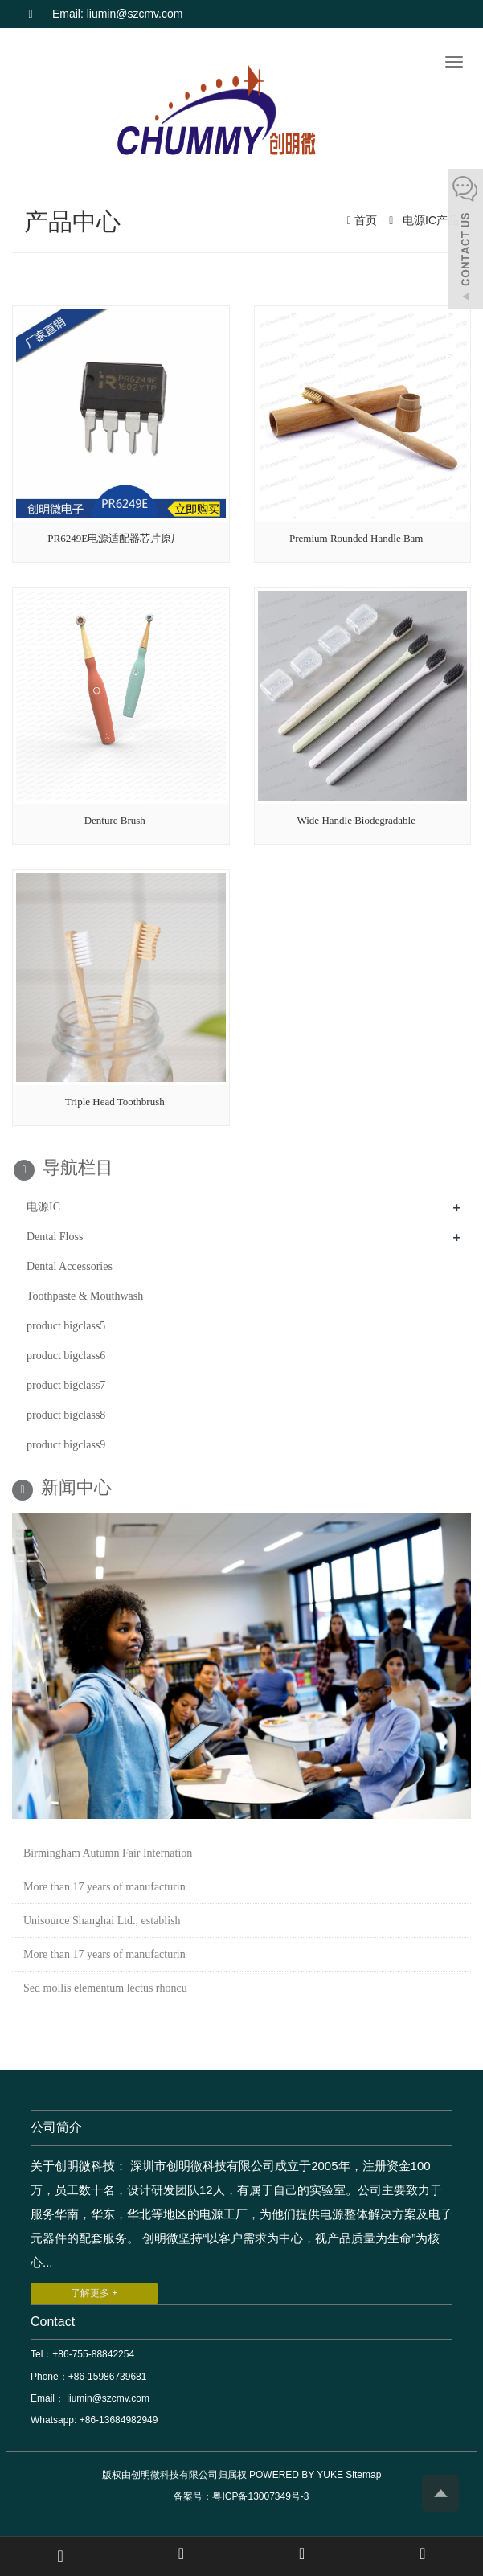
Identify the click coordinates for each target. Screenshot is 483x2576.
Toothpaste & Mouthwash (85, 1296)
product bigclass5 (66, 1326)
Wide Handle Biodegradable (356, 820)
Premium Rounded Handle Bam (356, 538)
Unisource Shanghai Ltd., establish (102, 1921)
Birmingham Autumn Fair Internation (107, 1853)
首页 (365, 220)
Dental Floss (55, 1237)
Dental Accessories (70, 1266)
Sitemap (363, 2474)
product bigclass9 (66, 1445)
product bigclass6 (66, 1355)
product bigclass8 (66, 1415)
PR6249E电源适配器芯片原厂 (114, 538)
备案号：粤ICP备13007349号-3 (241, 2496)
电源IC (43, 1207)
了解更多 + (94, 2293)
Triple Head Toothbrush (115, 1102)
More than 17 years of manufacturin (104, 1887)
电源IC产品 (429, 220)
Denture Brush (114, 820)
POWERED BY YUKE (297, 2474)
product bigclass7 (66, 1385)
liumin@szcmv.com (106, 2398)
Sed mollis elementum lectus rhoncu (105, 1988)
